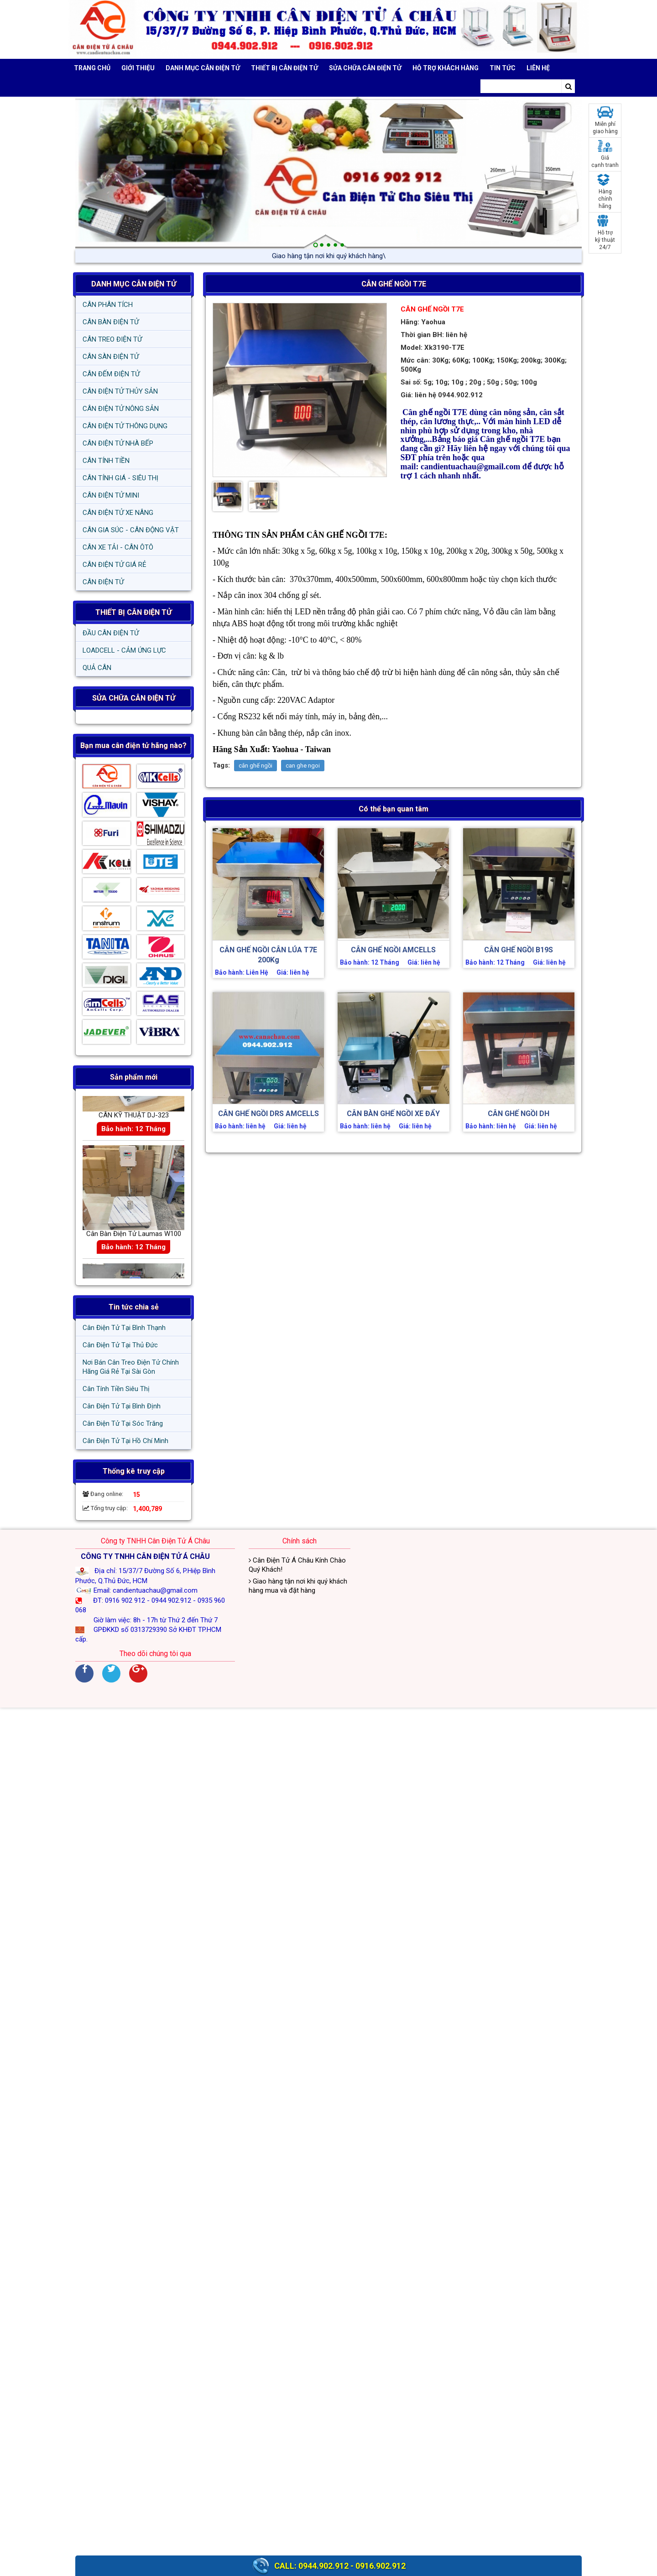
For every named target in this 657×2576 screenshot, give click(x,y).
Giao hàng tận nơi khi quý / (328, 256)
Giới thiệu (138, 68)
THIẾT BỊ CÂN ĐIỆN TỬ (133, 612)
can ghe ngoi (303, 765)
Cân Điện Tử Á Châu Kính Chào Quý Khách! (297, 1565)
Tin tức (503, 68)
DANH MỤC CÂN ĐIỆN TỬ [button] (203, 68)
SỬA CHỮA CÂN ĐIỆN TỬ (365, 68)
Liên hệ (538, 68)
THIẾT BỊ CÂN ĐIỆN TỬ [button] (284, 68)
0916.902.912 (380, 2566)
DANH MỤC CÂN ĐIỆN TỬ (133, 284)
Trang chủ (92, 68)
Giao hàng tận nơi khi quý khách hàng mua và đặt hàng (298, 1585)
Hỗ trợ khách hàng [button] (445, 68)
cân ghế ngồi (255, 765)
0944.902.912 (323, 2566)
